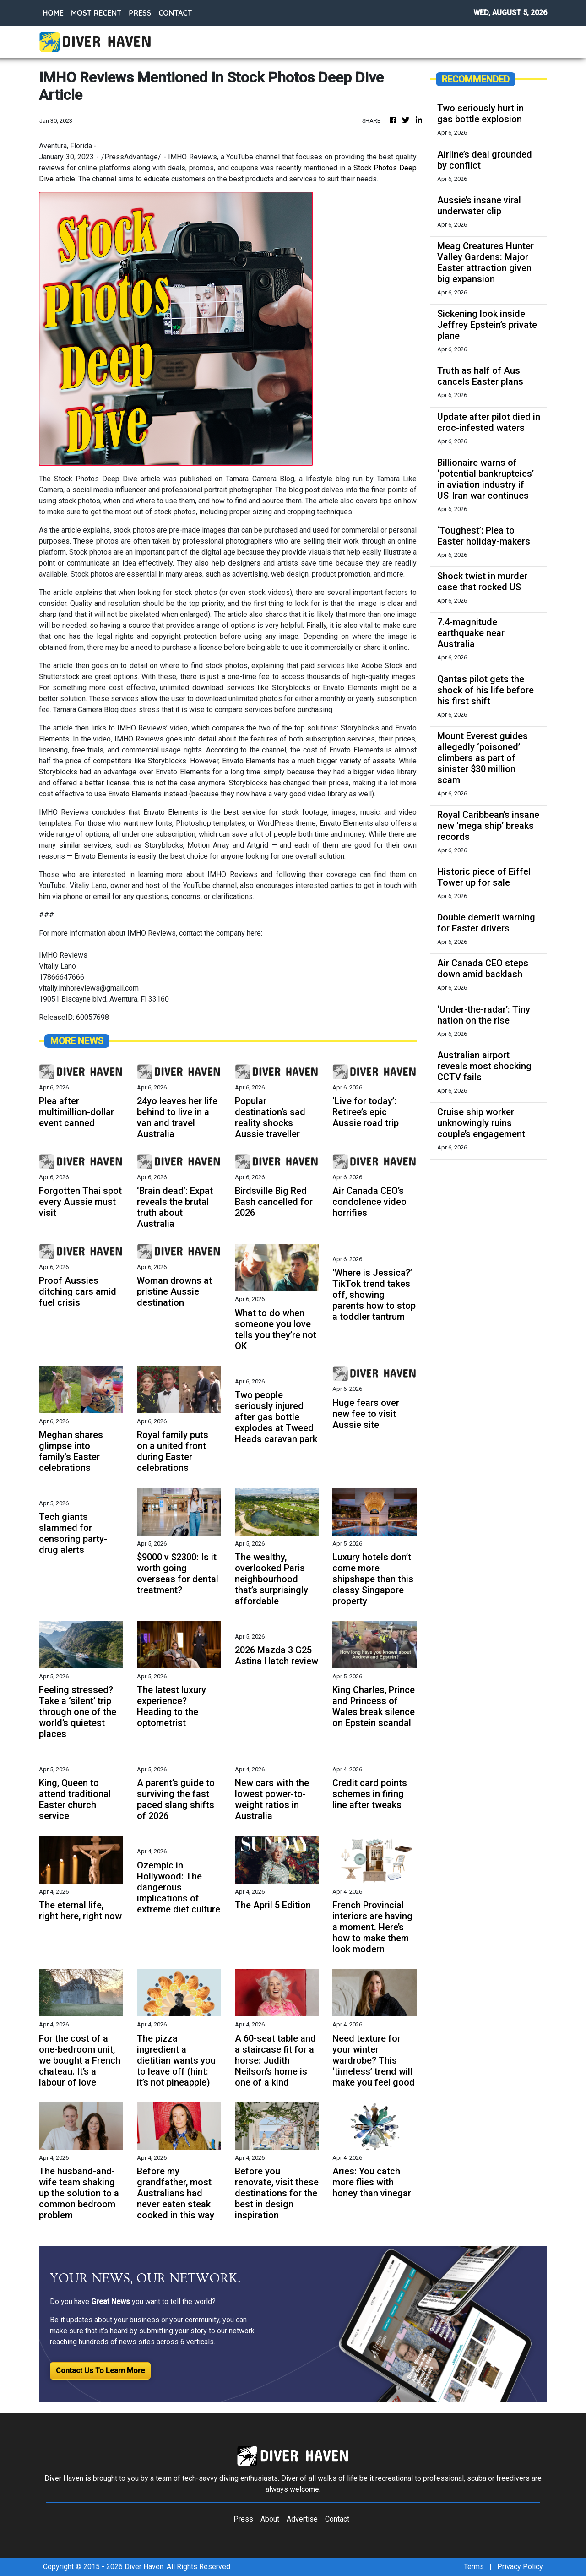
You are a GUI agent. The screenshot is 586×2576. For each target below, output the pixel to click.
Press (243, 2519)
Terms (474, 2566)
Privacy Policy (520, 2566)
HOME (53, 12)
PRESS (140, 12)
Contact (337, 2519)
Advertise (302, 2519)
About (269, 2519)
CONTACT (175, 12)
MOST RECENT (96, 12)
